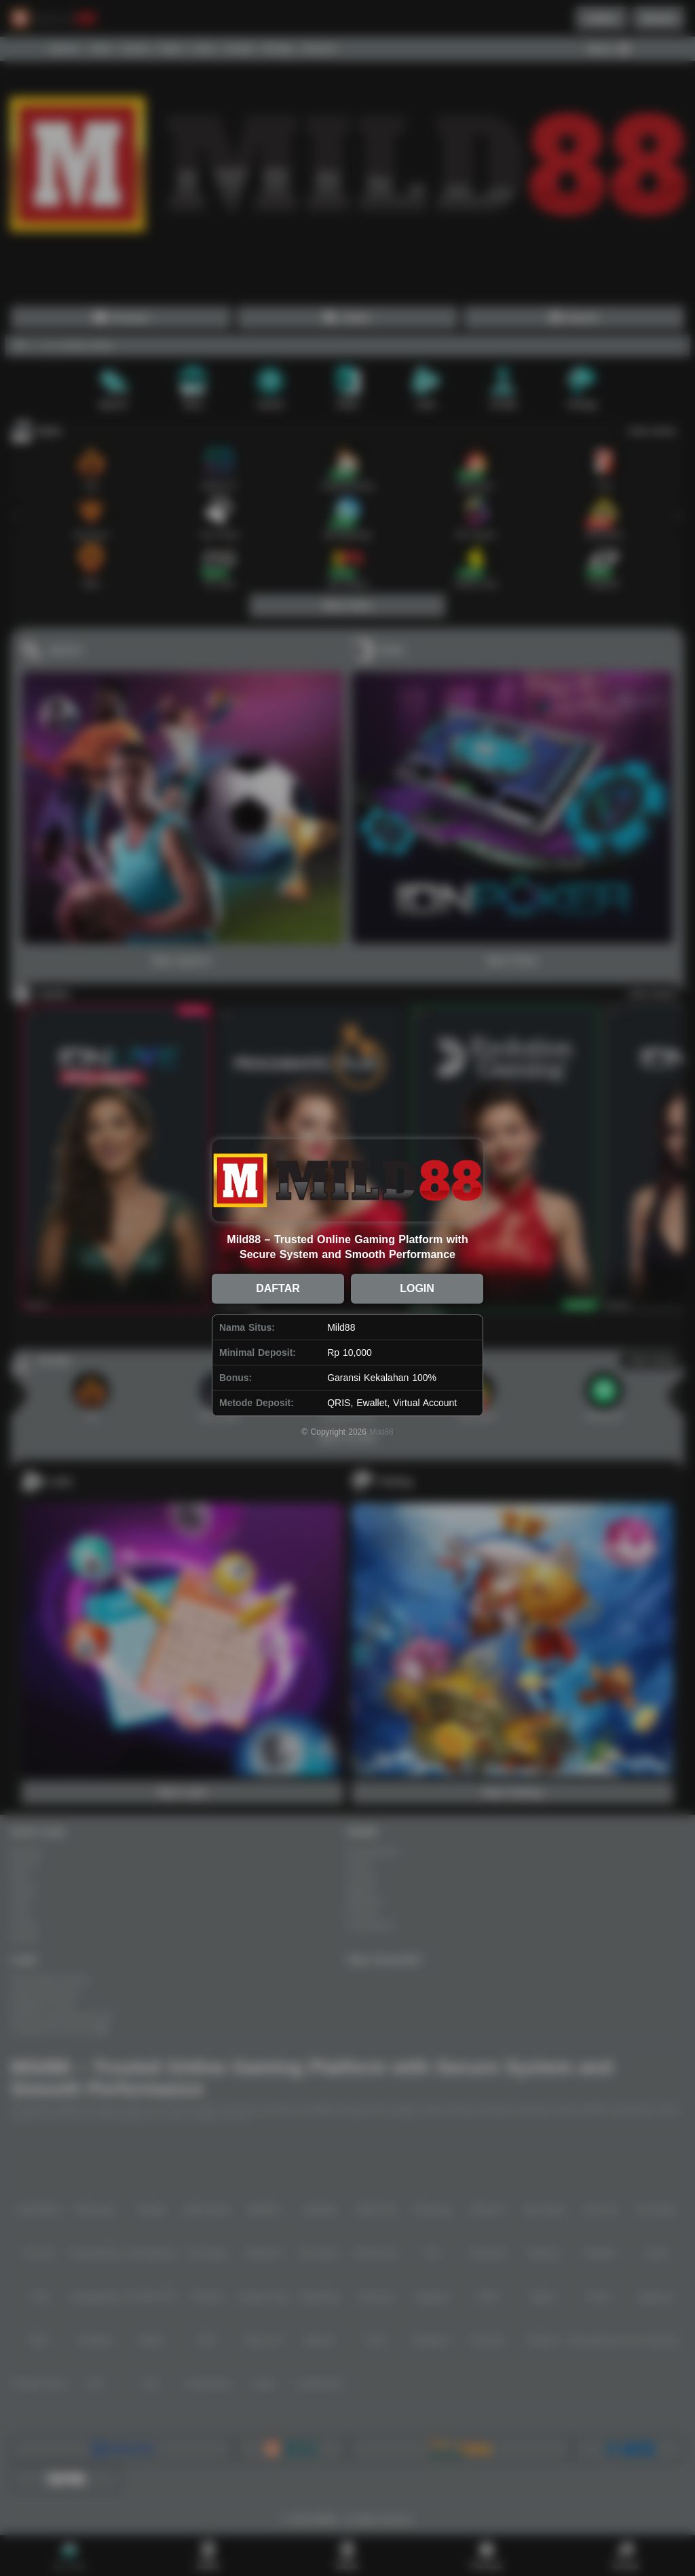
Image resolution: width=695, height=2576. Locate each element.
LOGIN (417, 1288)
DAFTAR (278, 1288)
